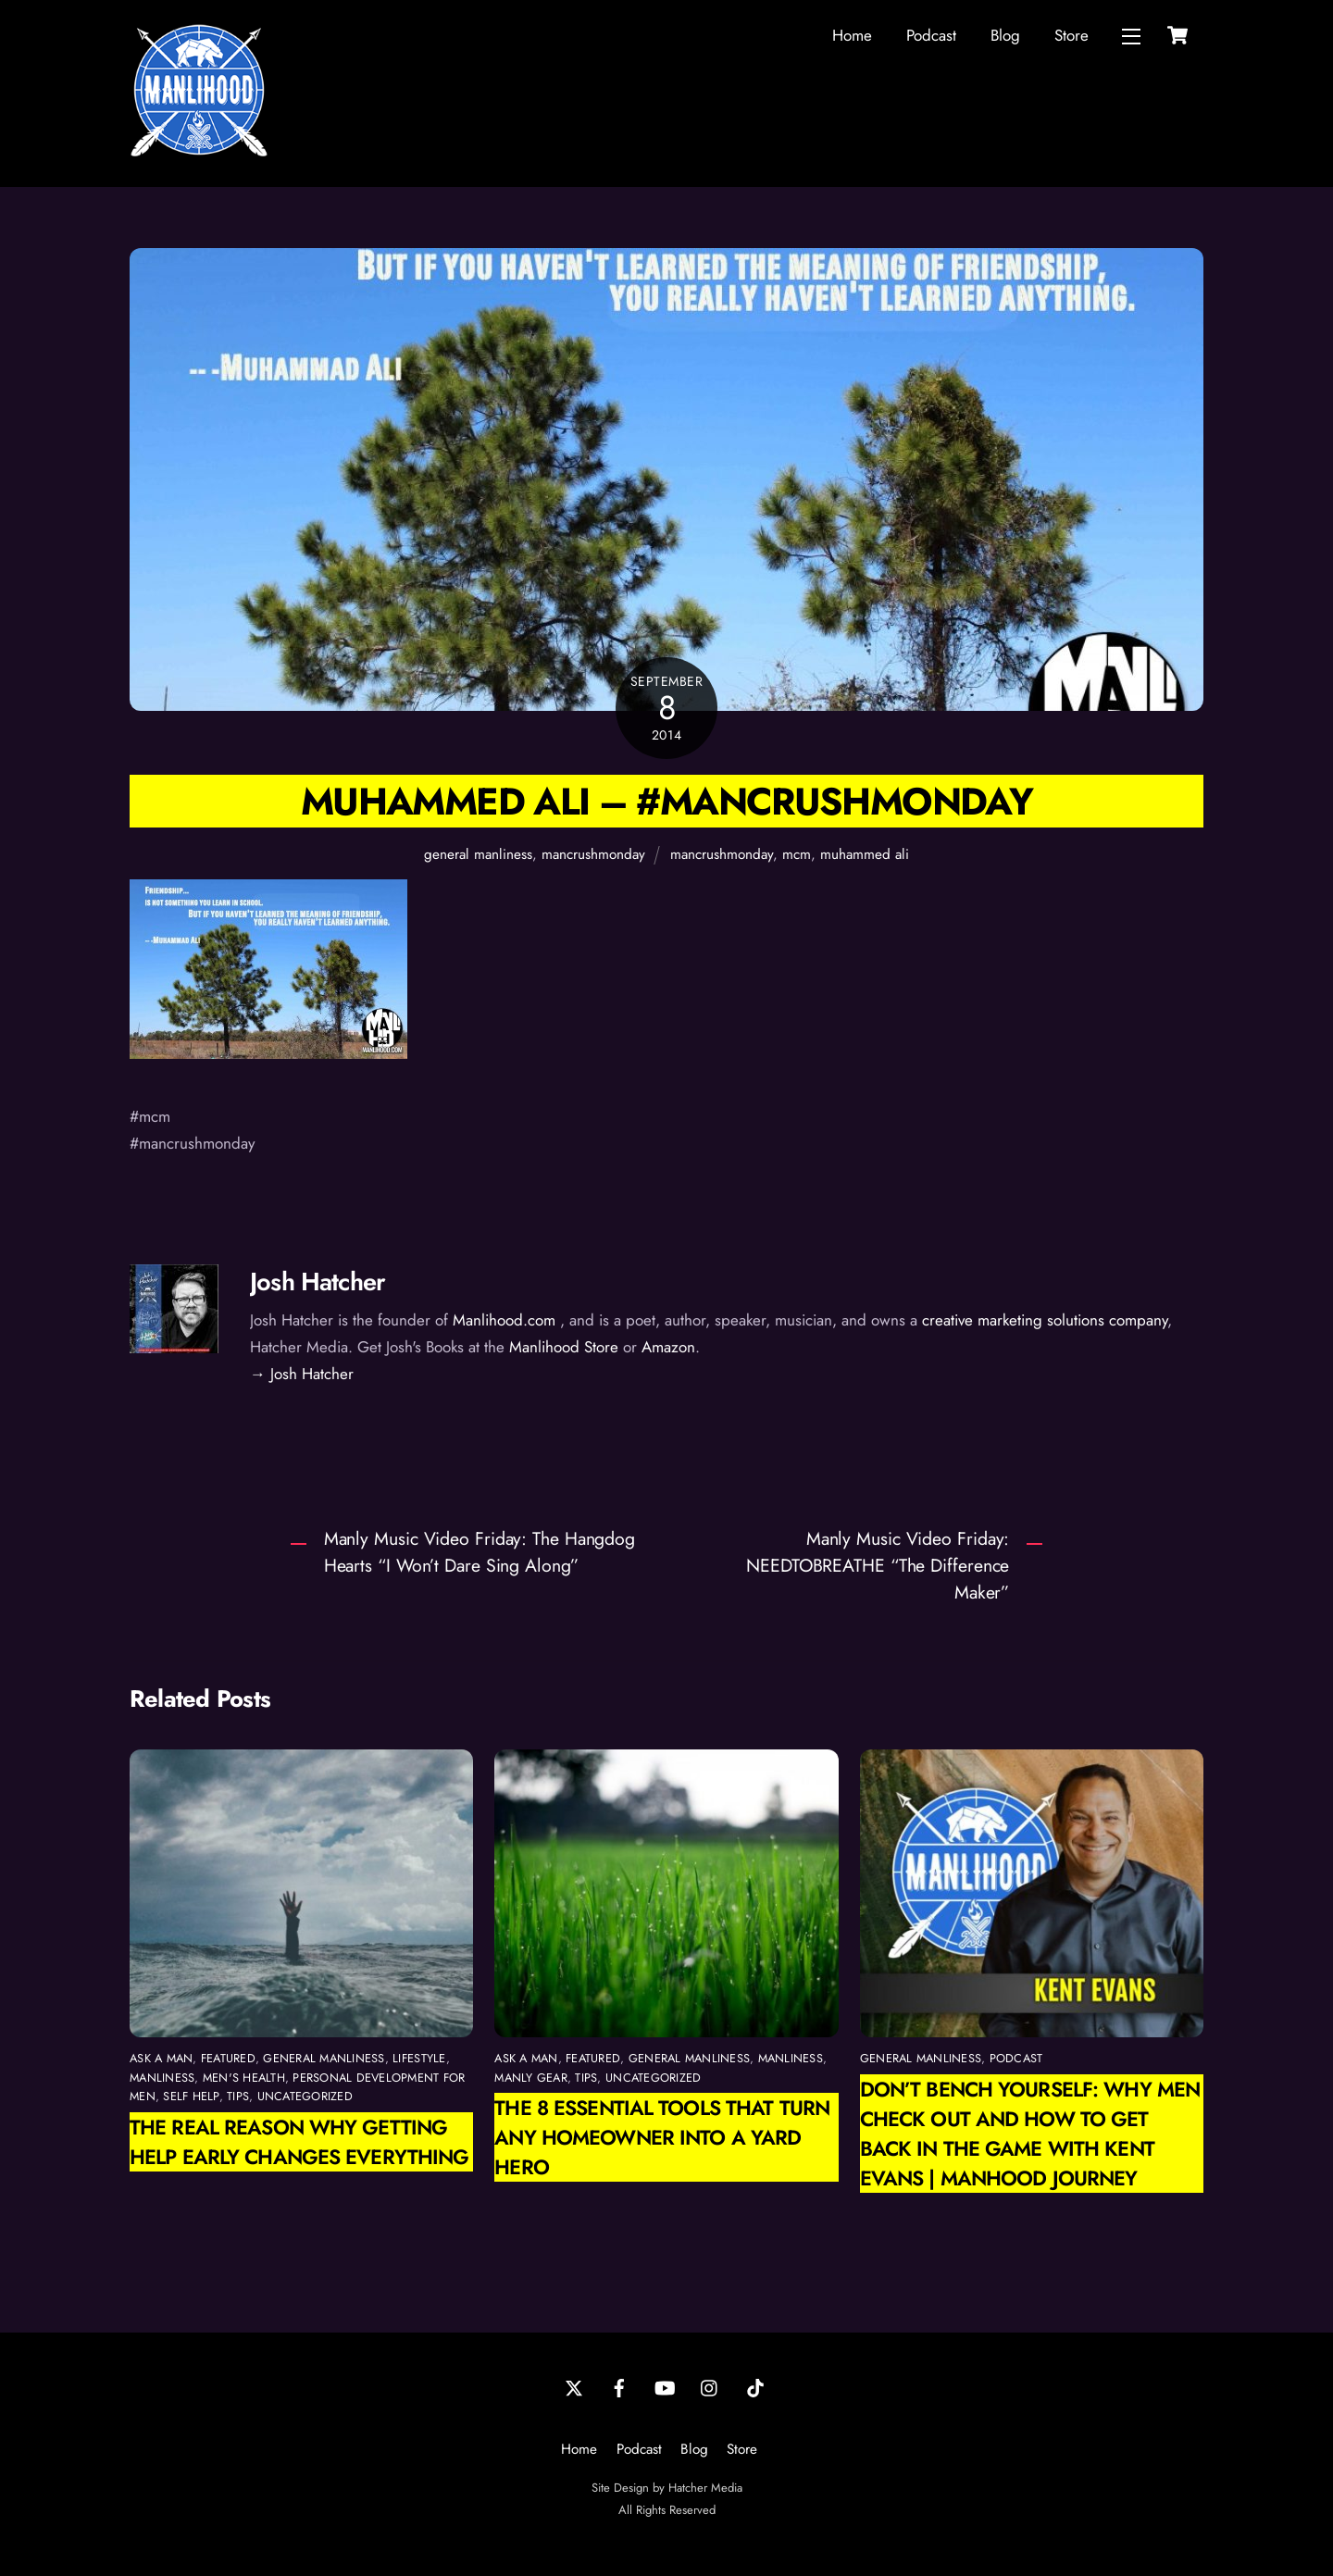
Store (1071, 35)
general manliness (478, 854)
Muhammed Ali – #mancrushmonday (666, 801)
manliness (162, 2077)
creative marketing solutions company (1044, 1320)
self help (190, 2096)
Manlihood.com (504, 1320)
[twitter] (573, 2386)
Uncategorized (305, 2096)
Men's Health (244, 2077)
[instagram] (710, 2386)
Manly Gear (530, 2077)
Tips (238, 2096)
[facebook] (619, 2386)
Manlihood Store (563, 1347)
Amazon (668, 1347)
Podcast (931, 35)
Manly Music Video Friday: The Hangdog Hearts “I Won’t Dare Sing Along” (479, 1551)
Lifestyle (418, 2058)
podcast (1016, 2058)
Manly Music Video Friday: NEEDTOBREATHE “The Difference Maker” (877, 1565)
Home (852, 35)
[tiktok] (755, 2386)
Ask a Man (161, 2058)
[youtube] (664, 2386)
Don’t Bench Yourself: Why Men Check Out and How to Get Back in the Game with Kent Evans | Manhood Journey (1030, 2133)
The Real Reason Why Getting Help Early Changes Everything (299, 2142)
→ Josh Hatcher (302, 1374)
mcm (796, 854)
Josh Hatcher (317, 1281)
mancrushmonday (593, 854)
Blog (1005, 35)
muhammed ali (864, 854)
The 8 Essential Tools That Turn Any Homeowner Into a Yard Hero (661, 2137)
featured (228, 2058)
